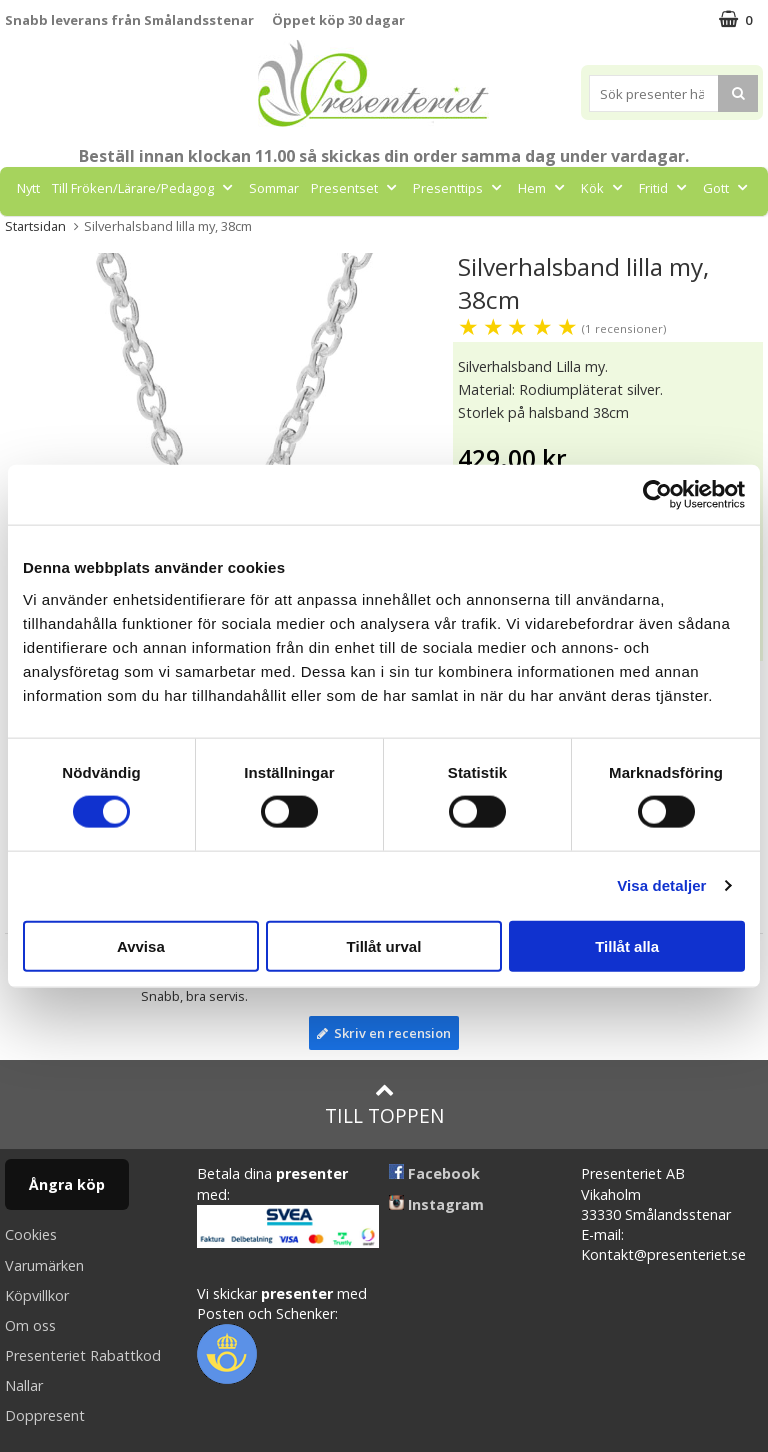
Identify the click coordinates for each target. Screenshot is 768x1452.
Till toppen (384, 1104)
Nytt (28, 188)
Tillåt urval (384, 945)
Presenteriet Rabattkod (83, 1355)
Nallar (24, 1385)
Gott (727, 188)
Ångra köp (67, 1184)
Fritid (665, 188)
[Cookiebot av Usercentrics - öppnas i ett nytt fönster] (657, 495)
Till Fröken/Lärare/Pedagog (144, 188)
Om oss (30, 1325)
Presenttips (459, 188)
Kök (604, 188)
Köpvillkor (37, 1295)
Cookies (31, 1234)
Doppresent (45, 1415)
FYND (424, 233)
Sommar (274, 188)
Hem (543, 188)
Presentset (356, 188)
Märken (362, 233)
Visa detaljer (661, 885)
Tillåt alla (627, 945)
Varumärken (44, 1265)
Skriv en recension (384, 1033)
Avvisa (141, 945)
